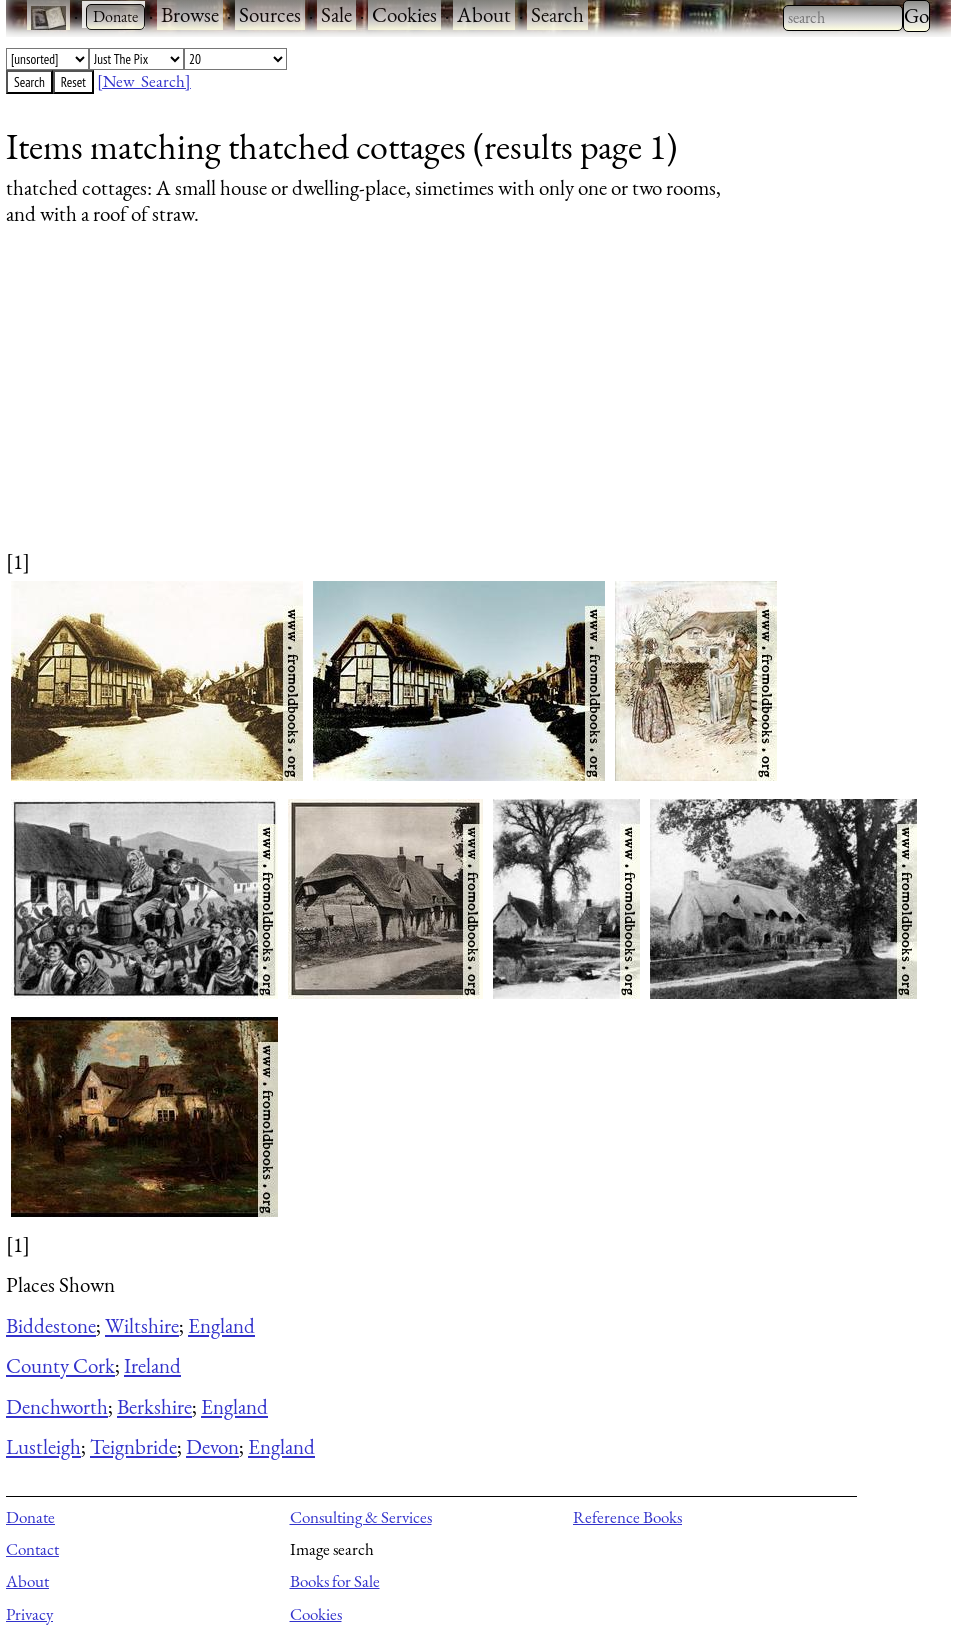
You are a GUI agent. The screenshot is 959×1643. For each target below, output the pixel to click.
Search (557, 14)
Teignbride (133, 1446)
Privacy (29, 1614)
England (221, 1325)
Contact (32, 1549)
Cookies (404, 14)
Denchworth (57, 1406)
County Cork (60, 1365)
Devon (212, 1446)
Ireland (152, 1365)
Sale (336, 14)
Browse (190, 14)
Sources (270, 14)
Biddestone (51, 1325)
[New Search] (144, 81)
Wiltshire (142, 1325)
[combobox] (843, 18)
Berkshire (154, 1406)
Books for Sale (335, 1581)
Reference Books (627, 1517)
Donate (30, 1517)
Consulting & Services (361, 1517)
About (484, 14)
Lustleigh (43, 1446)
